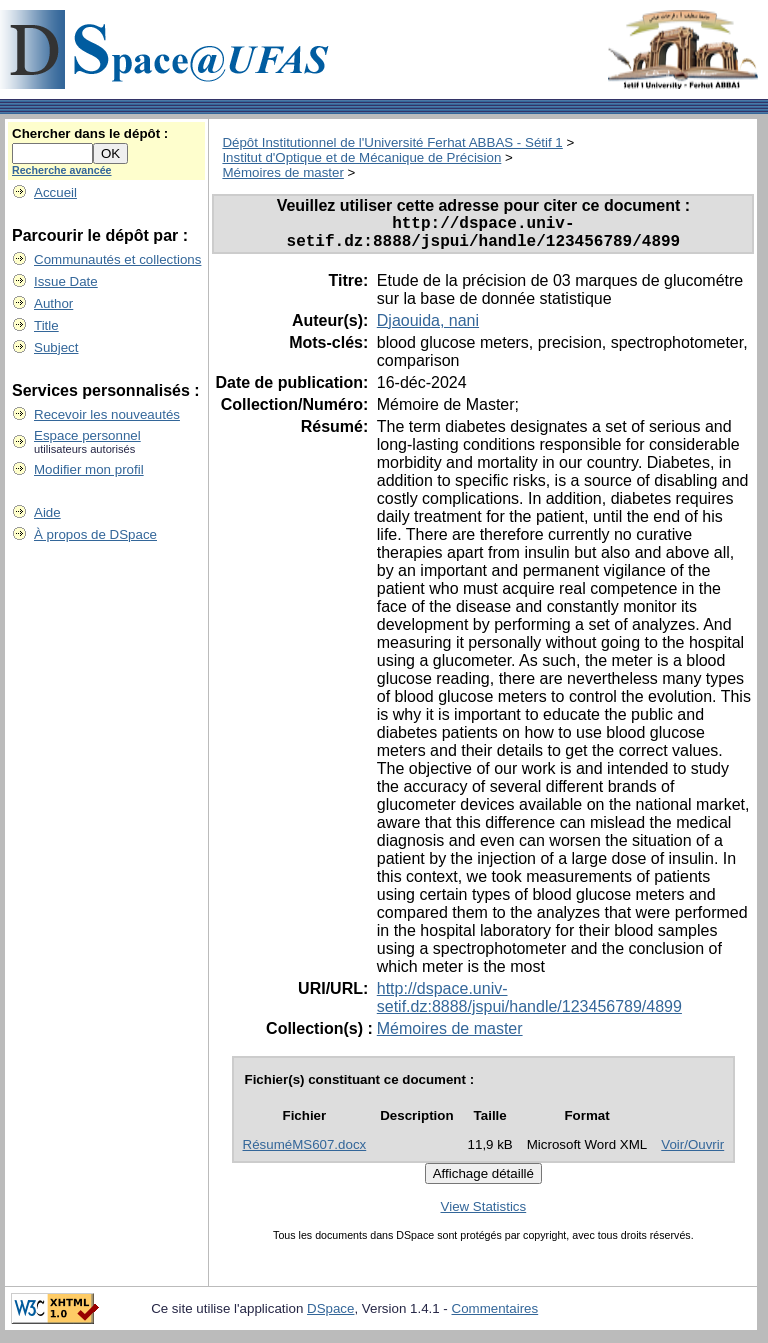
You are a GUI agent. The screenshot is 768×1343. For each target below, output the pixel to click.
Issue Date (66, 281)
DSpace (330, 1316)
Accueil (55, 192)
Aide (47, 512)
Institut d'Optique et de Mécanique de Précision (361, 157)
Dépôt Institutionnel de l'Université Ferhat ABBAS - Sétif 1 (392, 142)
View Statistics (484, 1214)
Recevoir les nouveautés (107, 414)
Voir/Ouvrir (692, 1152)
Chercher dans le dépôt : (90, 133)
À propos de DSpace (95, 534)
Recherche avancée (62, 170)
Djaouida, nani (428, 328)
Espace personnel (87, 435)
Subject (56, 347)
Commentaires (495, 1316)
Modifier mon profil (89, 469)
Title (46, 325)
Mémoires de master (282, 172)
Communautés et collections (117, 259)
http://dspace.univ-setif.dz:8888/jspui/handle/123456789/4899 (529, 1005)
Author (53, 303)
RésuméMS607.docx (305, 1152)
